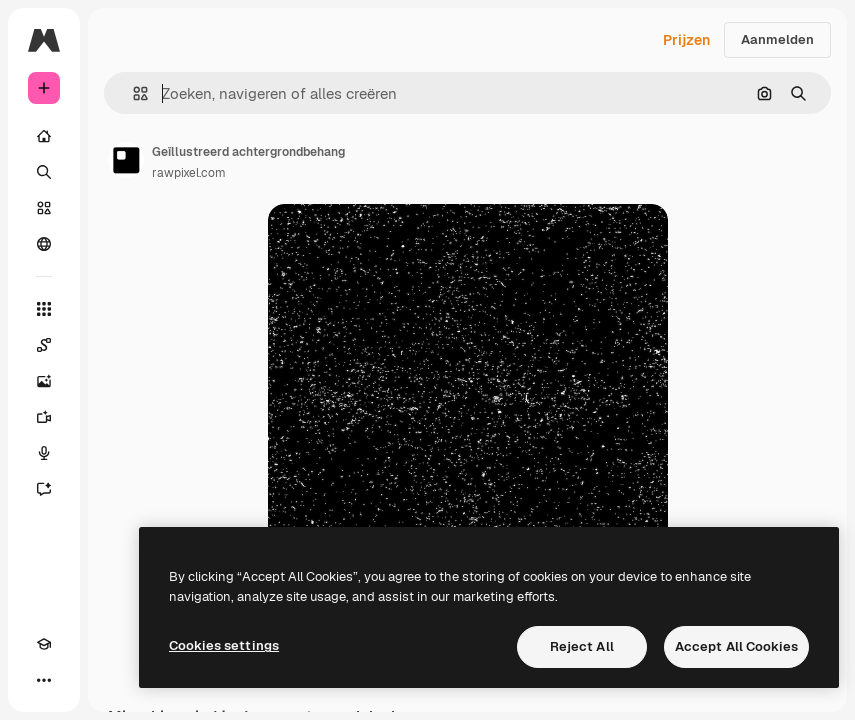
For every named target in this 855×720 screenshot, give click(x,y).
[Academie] (44, 644)
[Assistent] (44, 489)
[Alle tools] (44, 309)
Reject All (582, 646)
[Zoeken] (44, 172)
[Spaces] (44, 345)
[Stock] (44, 208)
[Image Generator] (44, 381)
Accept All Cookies (736, 646)
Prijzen (686, 40)
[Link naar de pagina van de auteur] (126, 160)
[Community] (44, 244)
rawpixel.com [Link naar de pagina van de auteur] (189, 173)
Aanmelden (777, 39)
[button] (132, 93)
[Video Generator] (44, 417)
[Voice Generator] (44, 453)
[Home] (44, 136)
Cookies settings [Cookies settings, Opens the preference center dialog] (224, 645)
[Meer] (44, 680)
